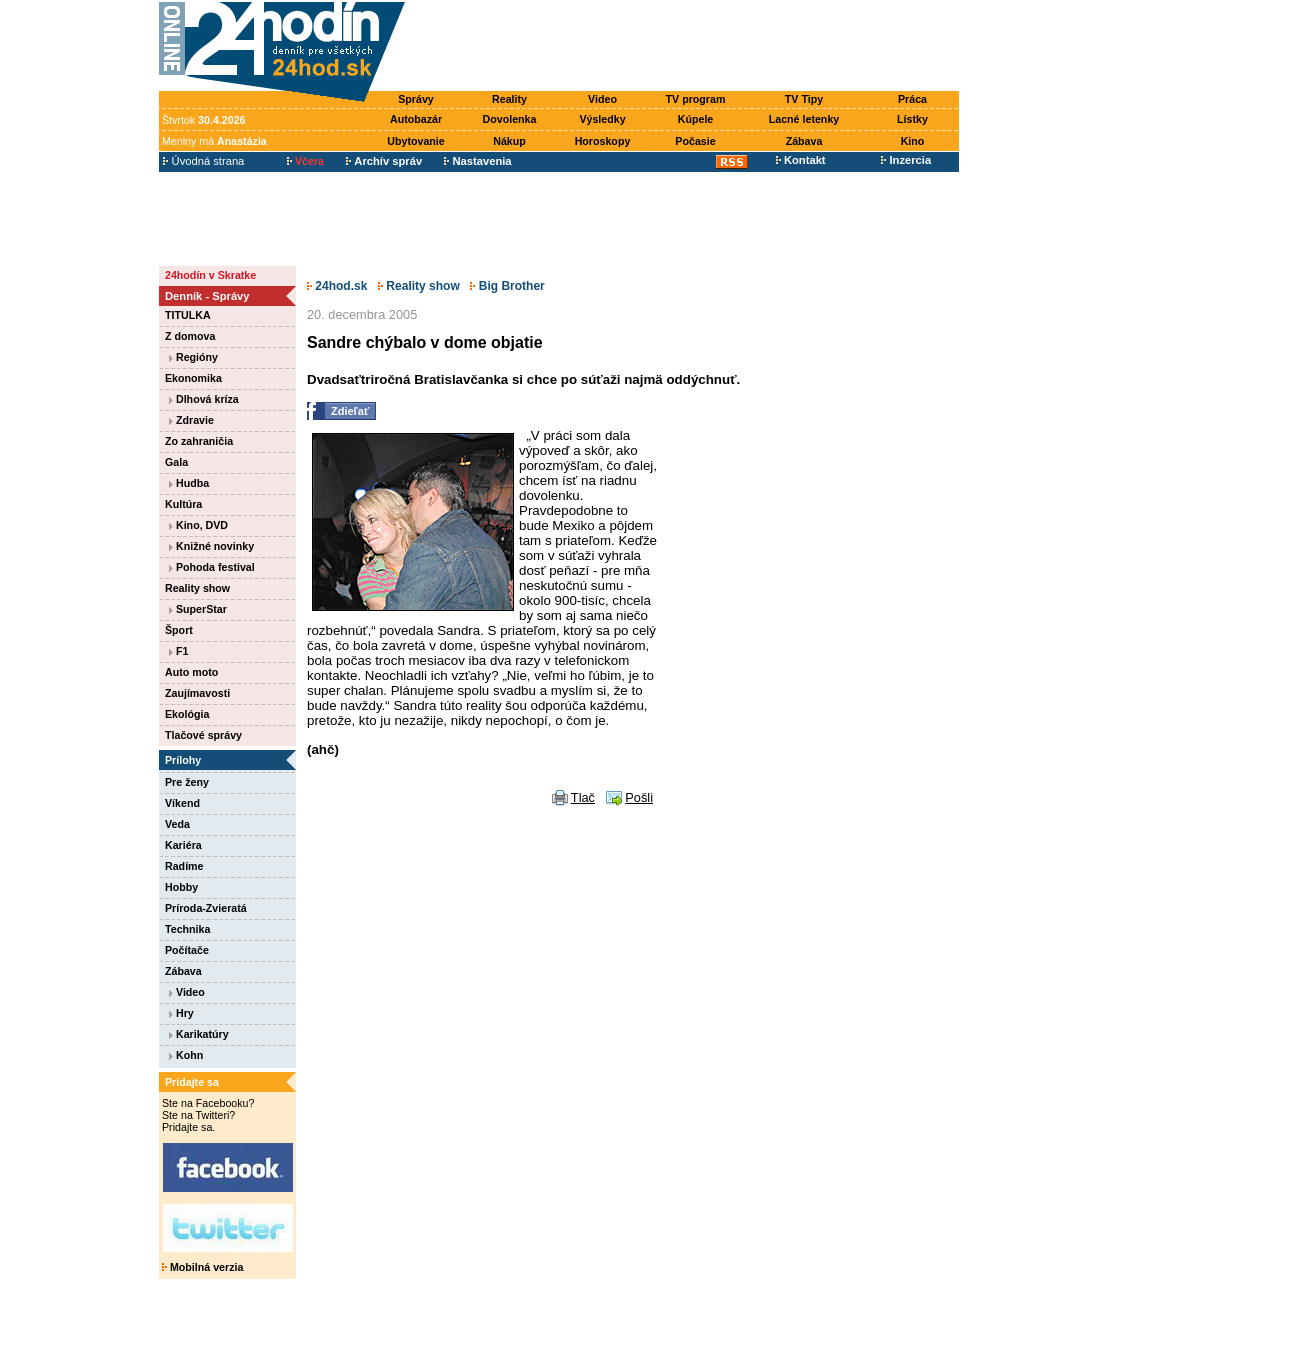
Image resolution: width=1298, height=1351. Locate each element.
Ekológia (187, 714)
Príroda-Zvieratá (206, 908)
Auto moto (191, 672)
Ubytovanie (415, 141)
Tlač (583, 797)
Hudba (189, 483)
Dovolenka (510, 119)
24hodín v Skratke (210, 275)
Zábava (804, 141)
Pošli (639, 797)
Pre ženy (187, 782)
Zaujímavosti (197, 693)
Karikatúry (199, 1034)
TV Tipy (804, 99)
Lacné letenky (804, 119)
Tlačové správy (203, 735)
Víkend (182, 803)
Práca (912, 99)
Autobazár (416, 119)
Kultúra (183, 504)
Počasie (695, 141)
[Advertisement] (687, 47)
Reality (509, 99)
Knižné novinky (211, 546)
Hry (181, 1013)
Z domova (190, 336)
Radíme (184, 866)
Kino (913, 141)
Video (602, 99)
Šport (179, 630)
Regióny (193, 357)
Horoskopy (603, 141)
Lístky (912, 119)
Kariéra (183, 845)
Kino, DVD (198, 525)
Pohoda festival (212, 567)
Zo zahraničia (199, 441)
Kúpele (696, 119)
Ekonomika (193, 378)
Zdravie (191, 420)
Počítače (187, 950)
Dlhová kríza (204, 399)
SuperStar (198, 609)
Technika (187, 929)
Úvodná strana (203, 161)
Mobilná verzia (202, 1267)
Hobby (181, 887)
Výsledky (602, 119)
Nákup (509, 141)
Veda (177, 824)
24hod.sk (337, 286)
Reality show (197, 588)
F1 (178, 651)
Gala (176, 462)
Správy (416, 99)
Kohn (186, 1055)
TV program (696, 99)
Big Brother (507, 286)
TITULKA (188, 315)
